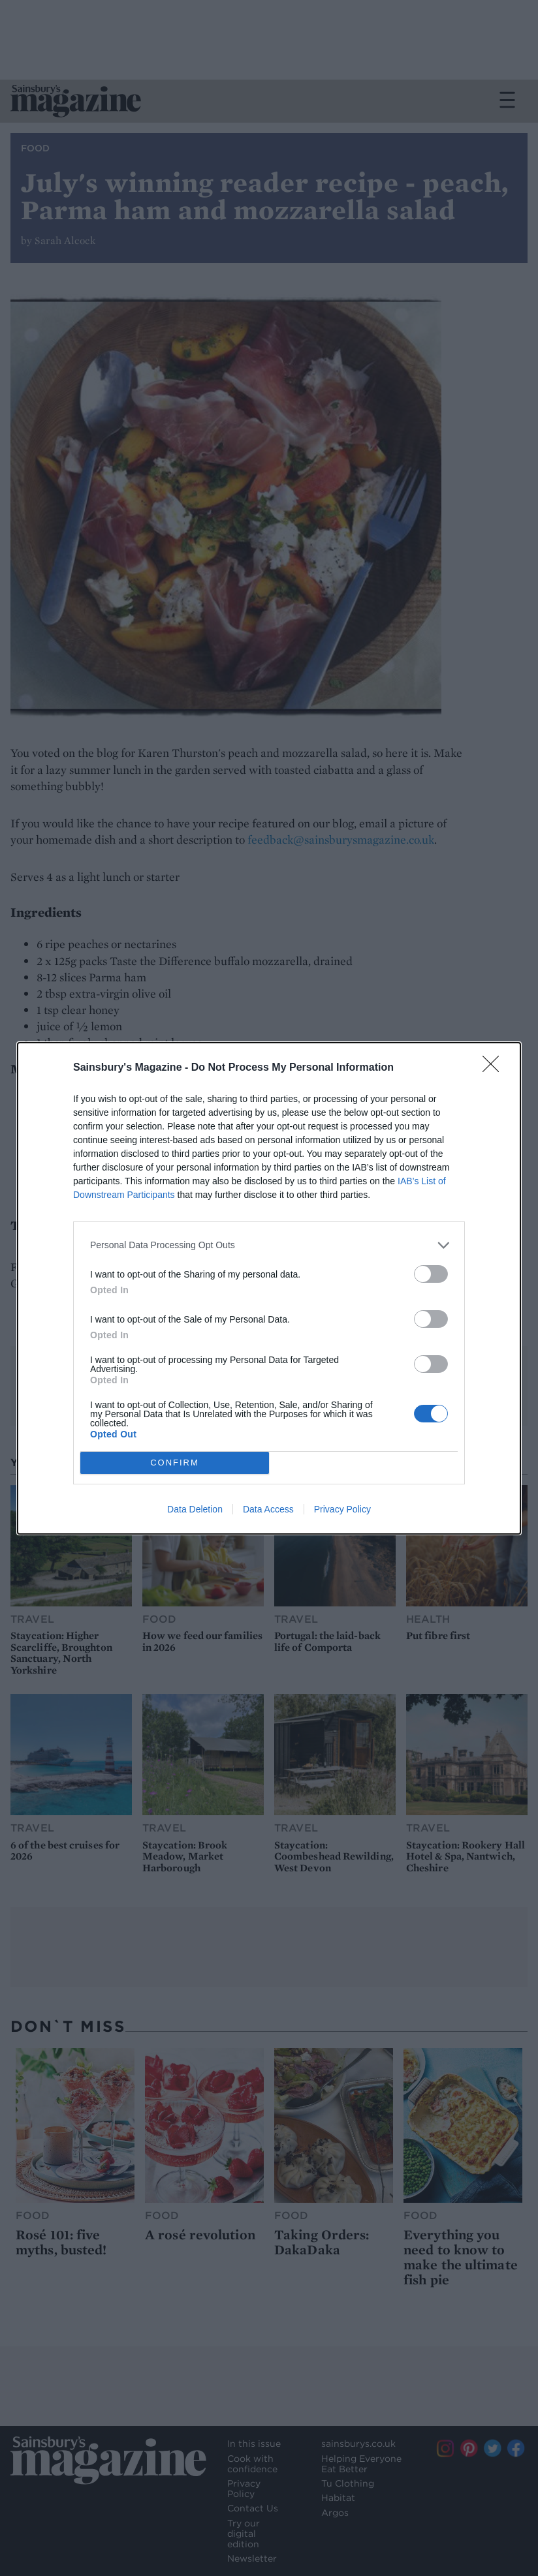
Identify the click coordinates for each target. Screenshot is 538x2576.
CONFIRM (174, 1462)
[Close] (495, 1068)
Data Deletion (195, 1509)
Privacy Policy (342, 1509)
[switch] (431, 1274)
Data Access (268, 1509)
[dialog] (269, 1288)
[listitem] (269, 1245)
